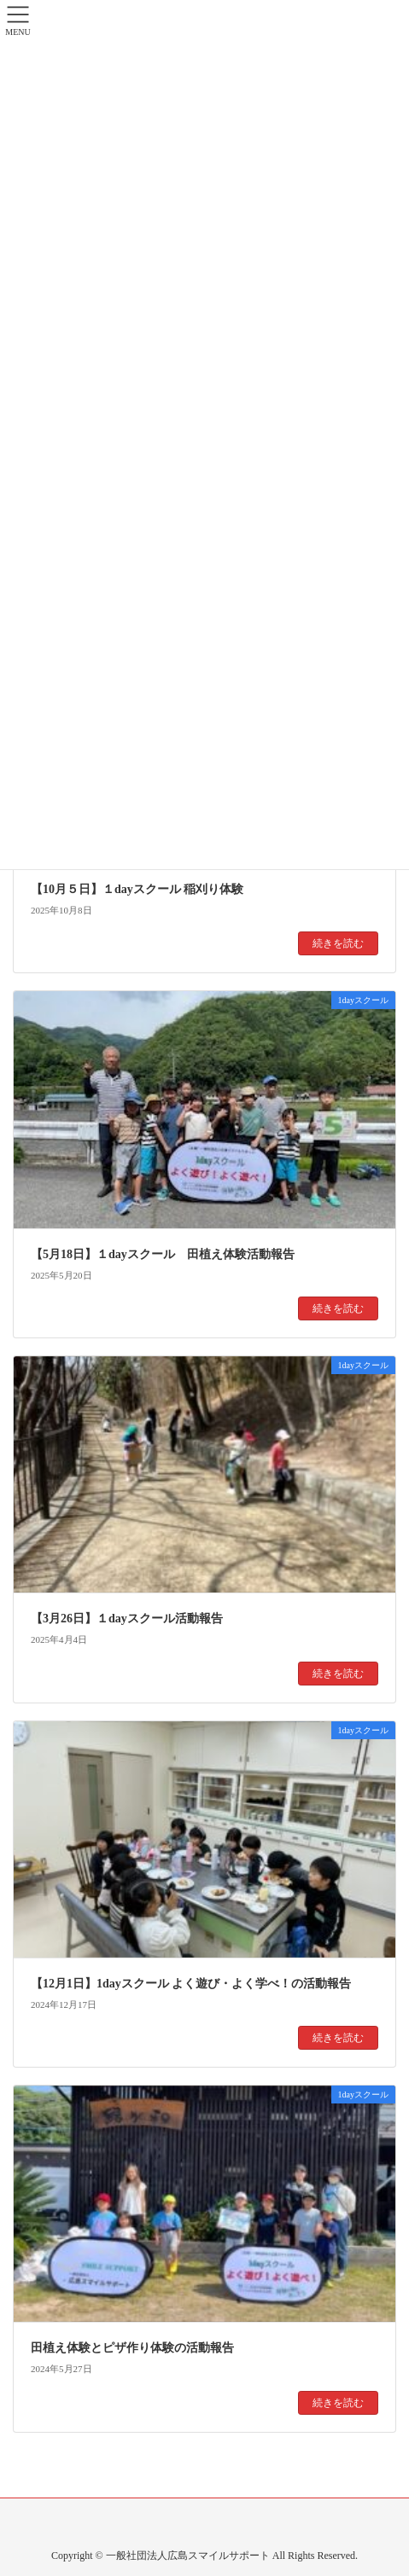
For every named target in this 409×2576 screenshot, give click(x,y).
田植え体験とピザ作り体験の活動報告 (132, 2347)
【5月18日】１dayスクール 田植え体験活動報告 (163, 1254)
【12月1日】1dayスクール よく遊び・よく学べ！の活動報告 (191, 1983)
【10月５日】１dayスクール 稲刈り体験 (137, 889)
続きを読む (338, 943)
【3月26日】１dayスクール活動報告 (127, 1618)
